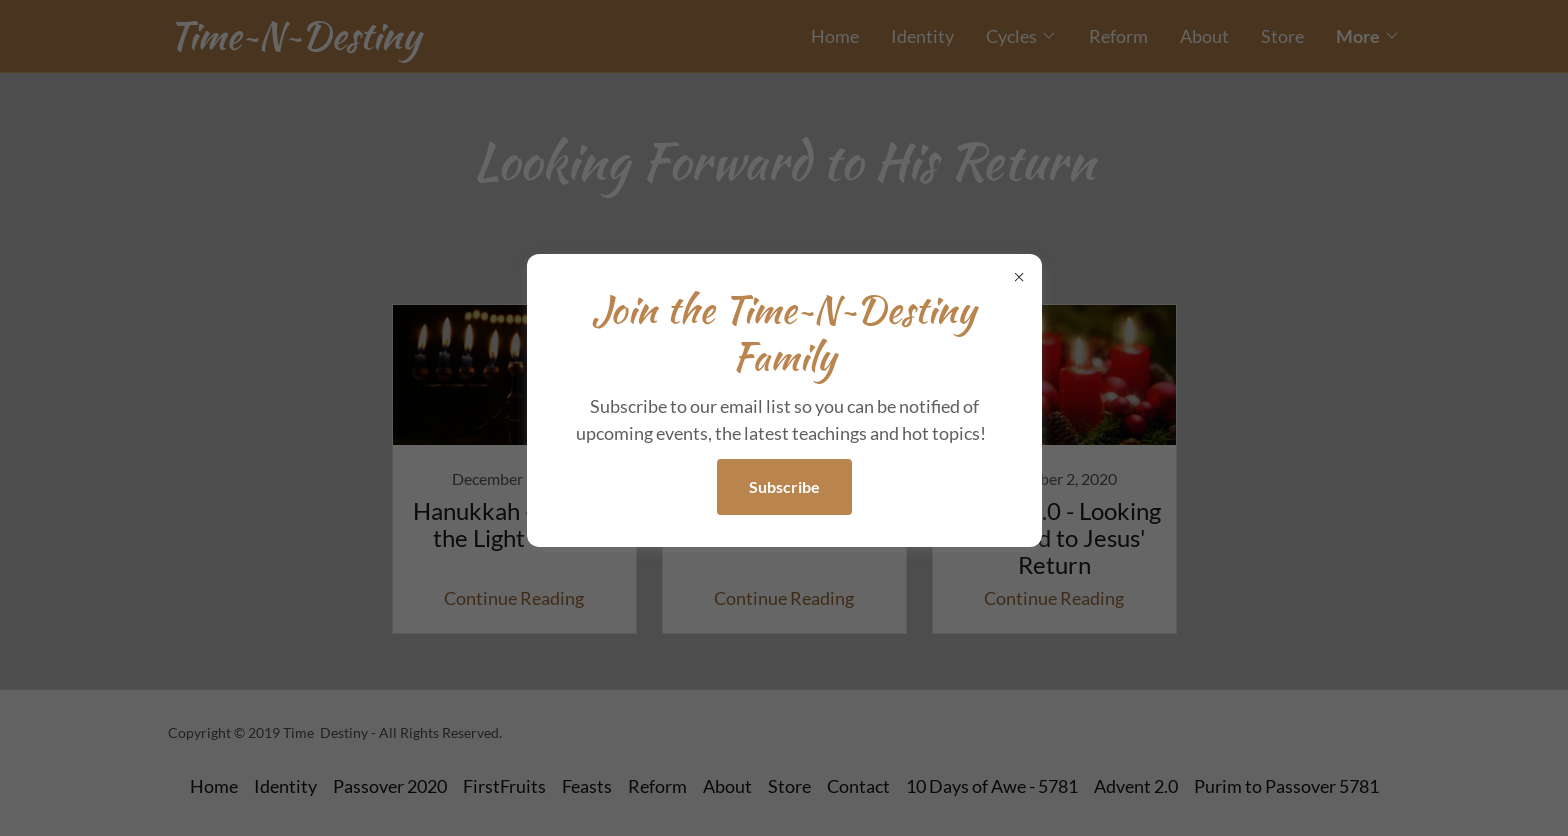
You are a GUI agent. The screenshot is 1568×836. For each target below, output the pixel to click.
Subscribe (784, 486)
